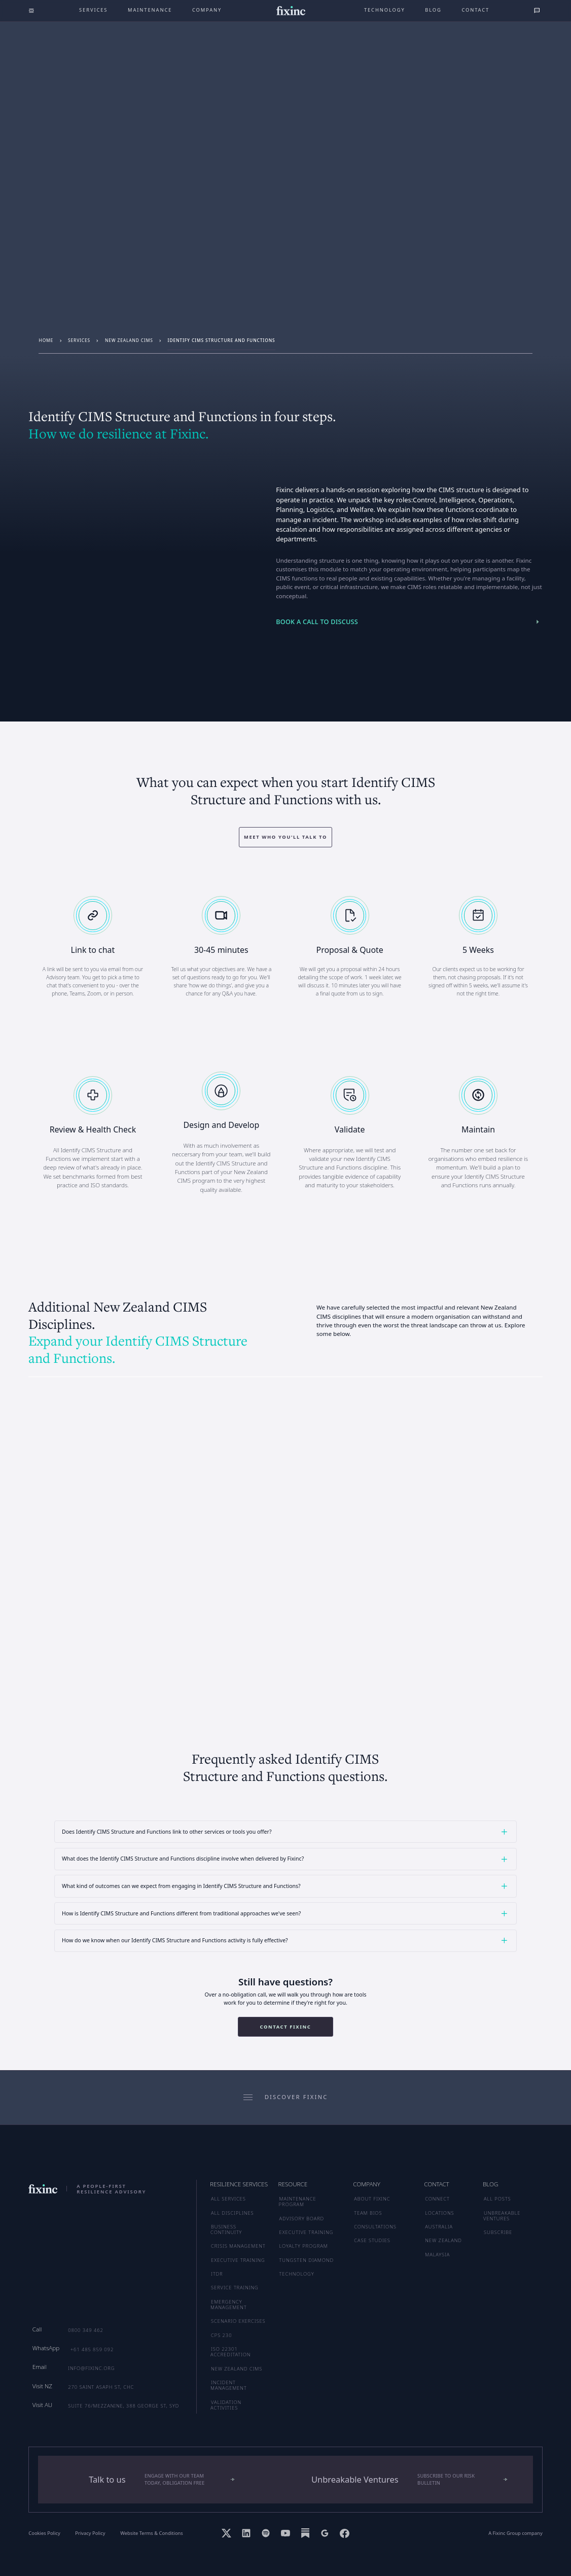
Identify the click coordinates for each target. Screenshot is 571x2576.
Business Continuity (226, 2229)
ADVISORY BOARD (302, 2218)
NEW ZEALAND (443, 2240)
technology (384, 10)
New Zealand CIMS (129, 340)
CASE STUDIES (372, 2240)
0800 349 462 (85, 2330)
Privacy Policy (90, 2533)
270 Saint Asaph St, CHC (101, 2387)
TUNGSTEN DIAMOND (306, 2260)
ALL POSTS (497, 2198)
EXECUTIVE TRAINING (306, 2232)
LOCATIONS (439, 2213)
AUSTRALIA (439, 2226)
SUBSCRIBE (498, 2232)
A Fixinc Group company (515, 2533)
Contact (475, 10)
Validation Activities (225, 2405)
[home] (291, 11)
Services (93, 10)
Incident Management (228, 2385)
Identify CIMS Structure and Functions (221, 340)
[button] (285, 1831)
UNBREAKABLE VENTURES (501, 2216)
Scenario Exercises (238, 2321)
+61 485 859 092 (92, 2349)
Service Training (235, 2287)
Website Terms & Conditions (151, 2533)
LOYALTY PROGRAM (303, 2246)
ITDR (217, 2274)
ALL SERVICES (228, 2198)
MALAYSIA (437, 2254)
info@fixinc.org (91, 2368)
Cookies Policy (44, 2533)
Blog (433, 10)
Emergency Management (228, 2304)
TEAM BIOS (368, 2213)
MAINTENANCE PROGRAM (297, 2201)
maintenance (150, 10)
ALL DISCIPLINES (232, 2213)
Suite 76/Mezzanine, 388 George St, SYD (123, 2405)
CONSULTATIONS (375, 2226)
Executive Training (238, 2260)
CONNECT (437, 2198)
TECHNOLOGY (296, 2274)
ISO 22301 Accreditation (230, 2352)
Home (46, 340)
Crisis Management (238, 2246)
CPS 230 (221, 2335)
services (79, 340)
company (207, 10)
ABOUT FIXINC (372, 2198)
